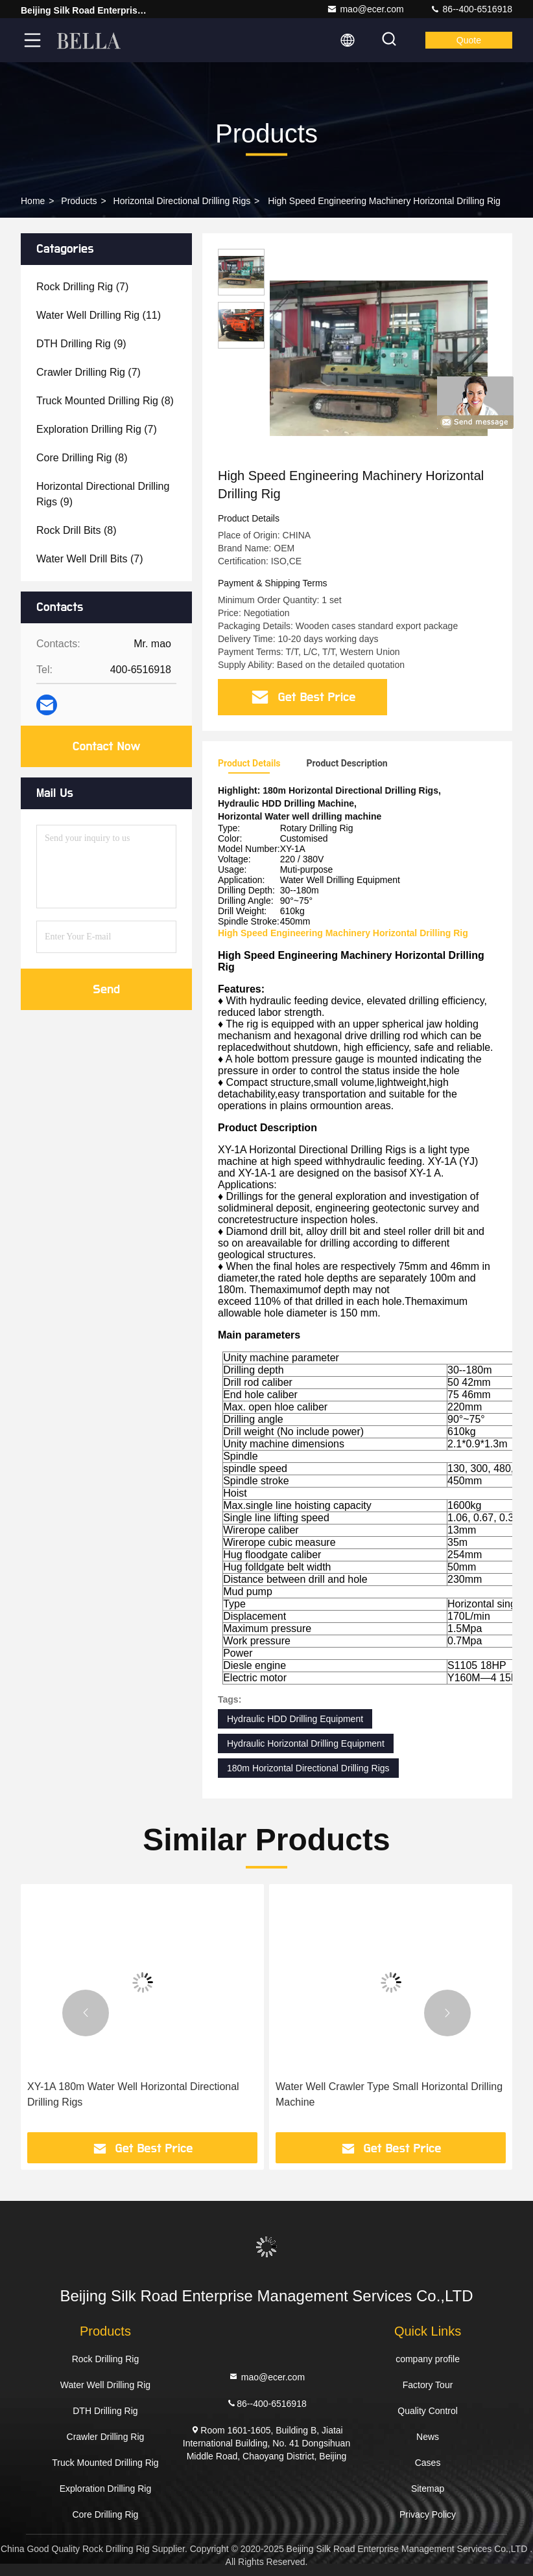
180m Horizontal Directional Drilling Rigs (308, 1768)
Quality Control (427, 2411)
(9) (81, 343)
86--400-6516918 (471, 9)
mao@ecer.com (365, 9)
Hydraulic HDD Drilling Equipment (295, 1719)
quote (468, 40)
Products (79, 201)
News (427, 2437)
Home (33, 201)
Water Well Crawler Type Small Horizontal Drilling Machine (389, 2094)
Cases (428, 2462)
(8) (105, 400)
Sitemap (427, 2488)
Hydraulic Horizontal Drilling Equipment (306, 1743)
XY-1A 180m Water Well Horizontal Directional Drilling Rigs (133, 2094)
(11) (98, 315)
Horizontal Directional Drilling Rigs (182, 201)
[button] (85, 2013)
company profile (428, 2359)
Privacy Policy (427, 2514)
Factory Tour (428, 2385)
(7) (82, 286)
